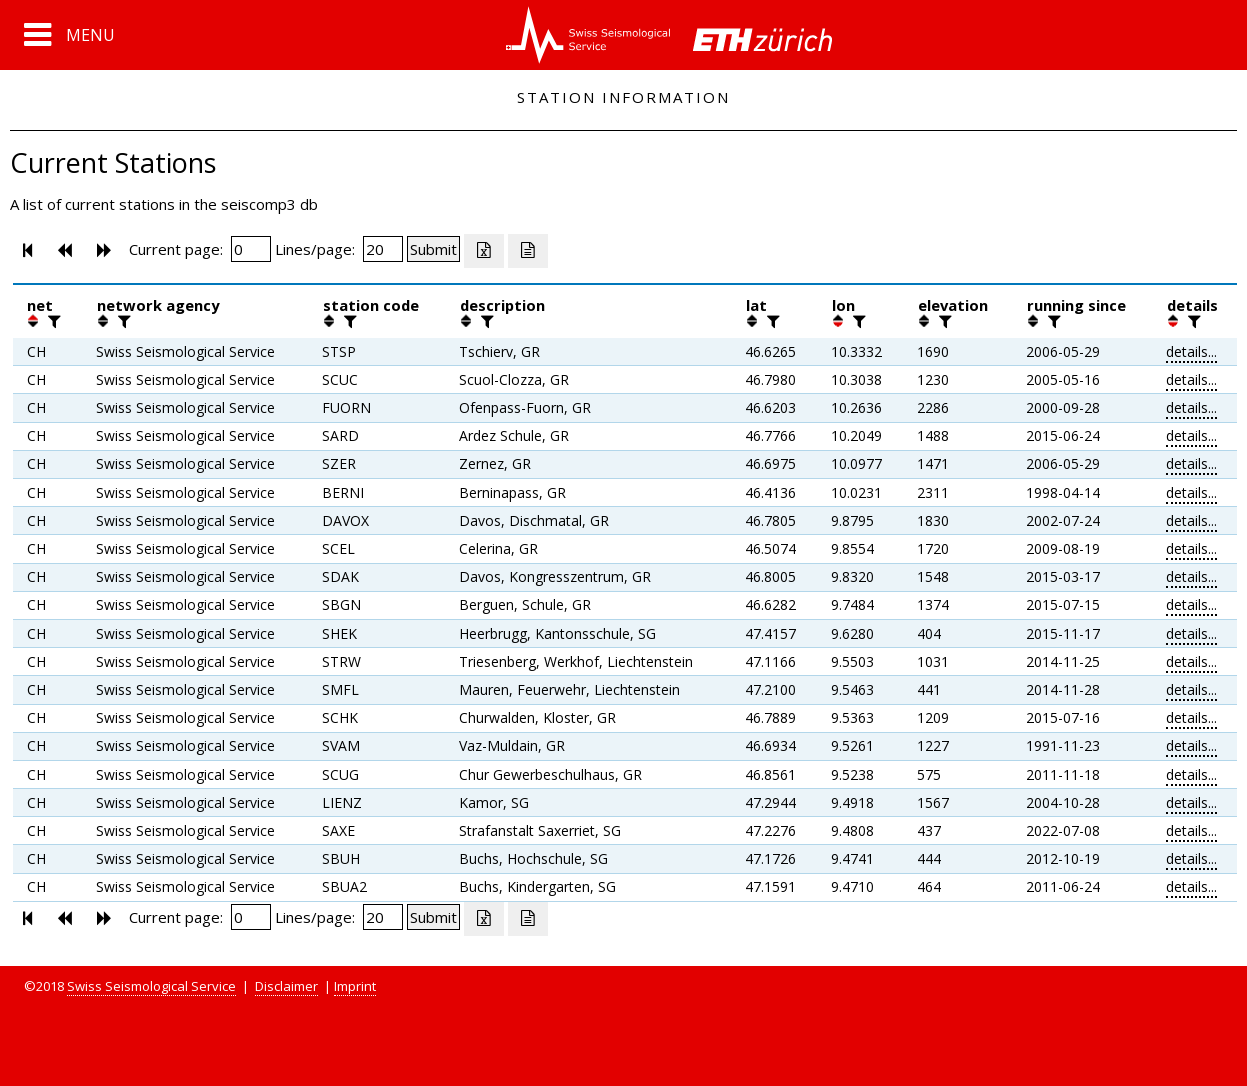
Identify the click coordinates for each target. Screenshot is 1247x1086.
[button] (69, 35)
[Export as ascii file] (528, 251)
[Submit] (433, 249)
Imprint (355, 986)
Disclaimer (286, 986)
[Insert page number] (251, 249)
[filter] (52, 321)
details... (1191, 351)
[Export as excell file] (484, 251)
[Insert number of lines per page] (383, 249)
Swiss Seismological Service (151, 986)
